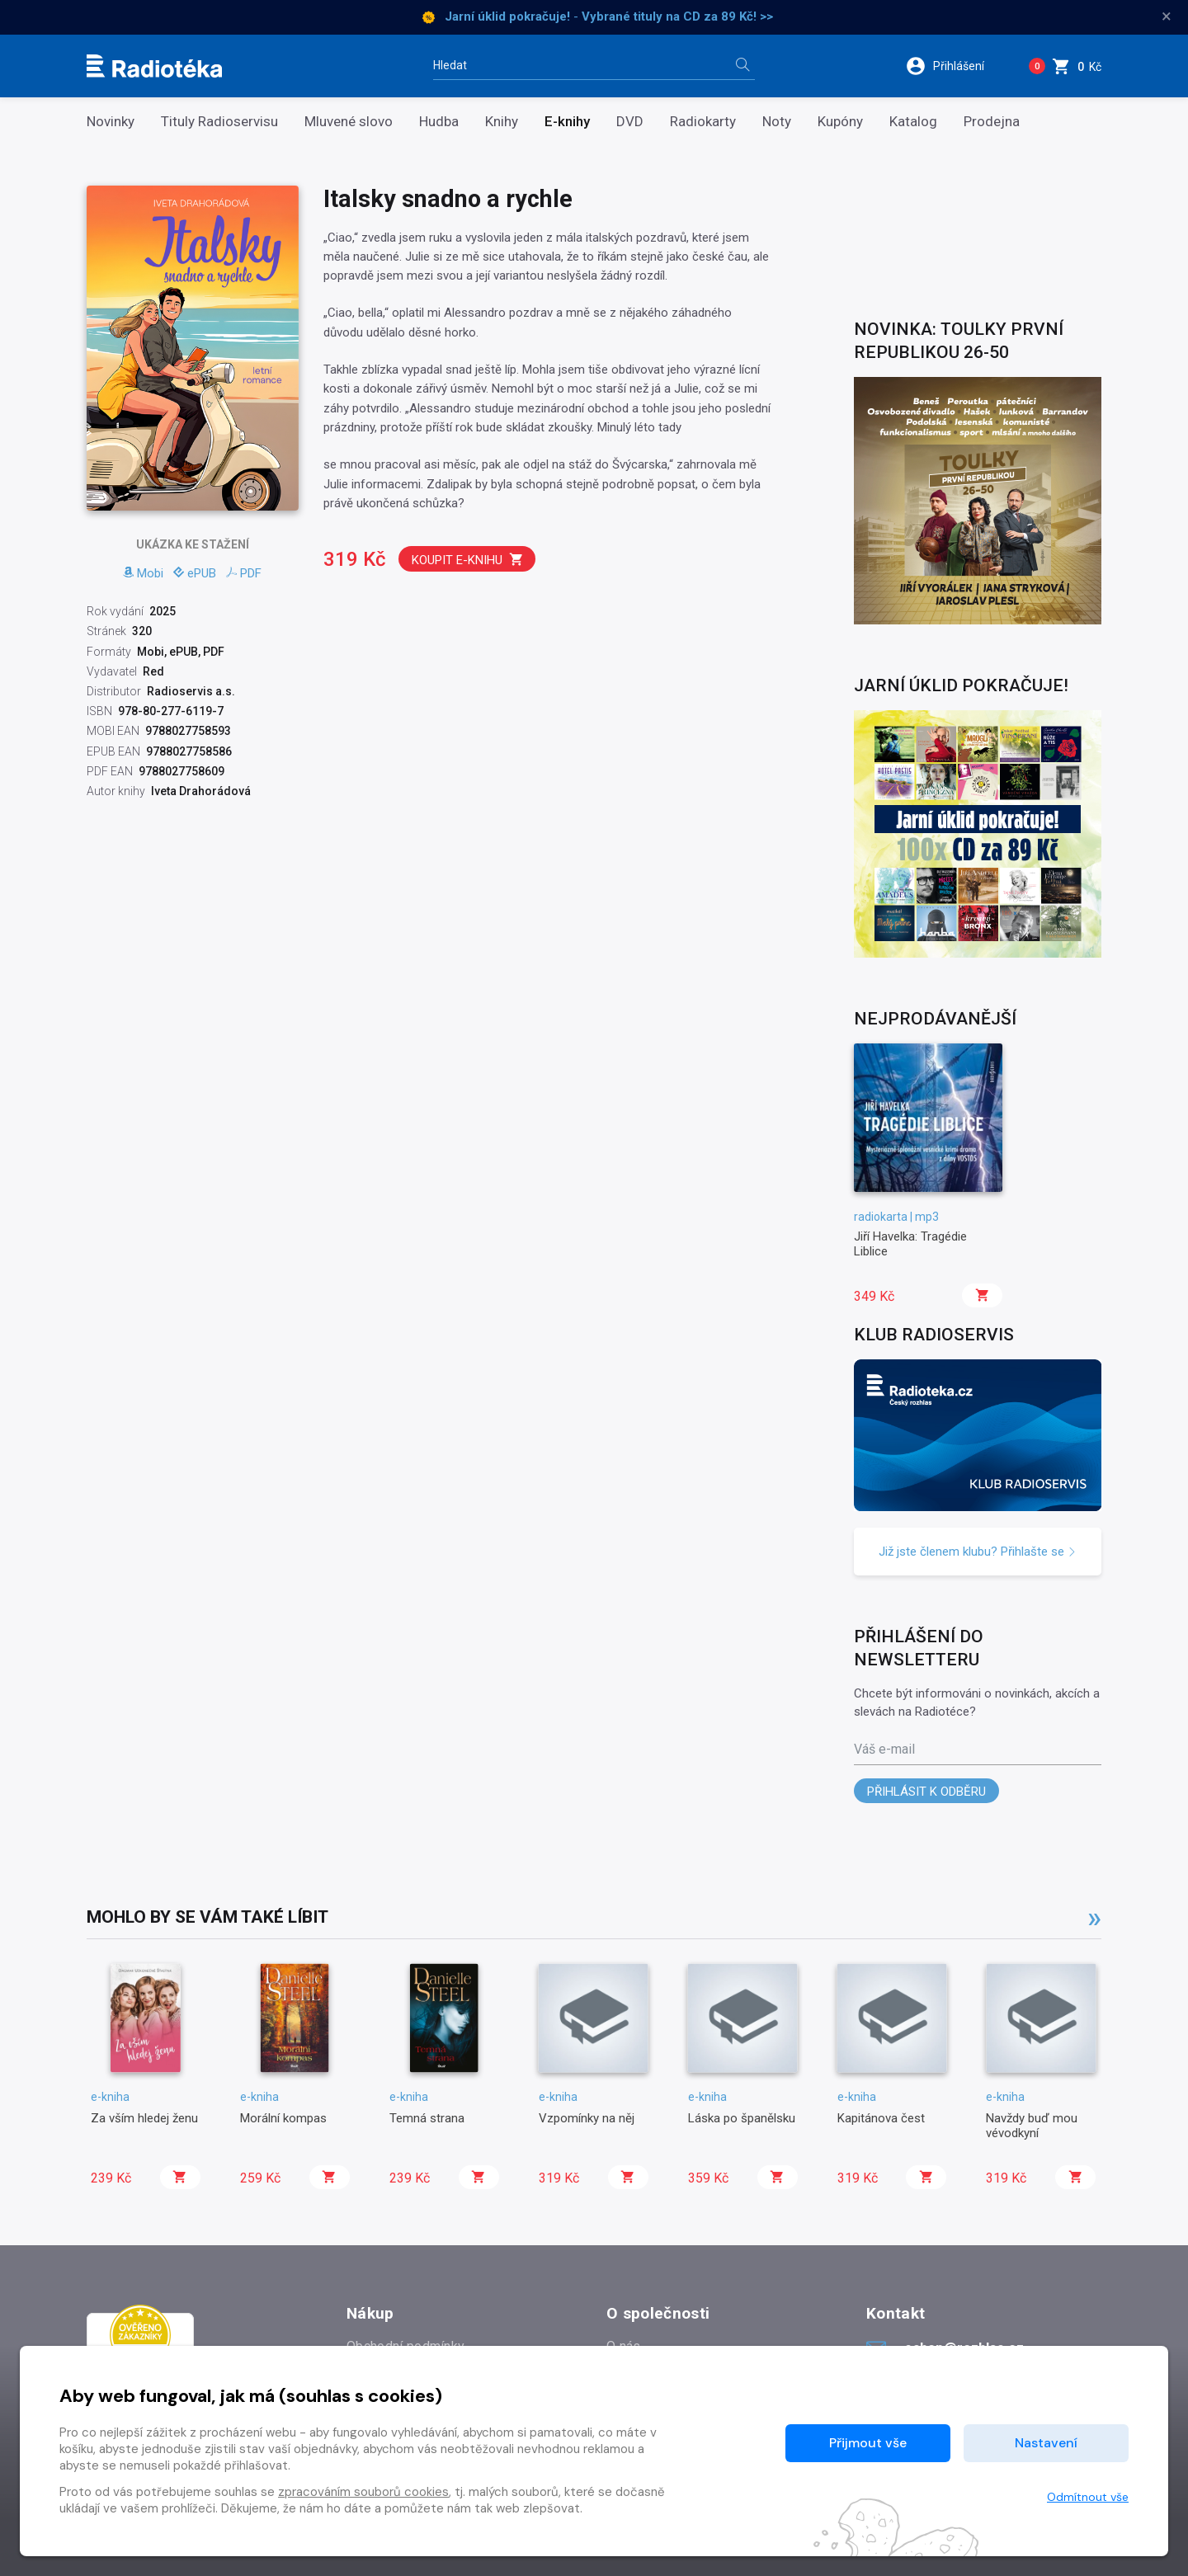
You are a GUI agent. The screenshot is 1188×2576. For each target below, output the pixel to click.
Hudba (439, 122)
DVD (630, 122)
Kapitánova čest (881, 2118)
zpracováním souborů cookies (363, 2492)
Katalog (913, 122)
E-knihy (567, 122)
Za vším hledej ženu (144, 2118)
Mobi (143, 573)
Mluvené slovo (348, 122)
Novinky (110, 122)
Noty (776, 122)
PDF (244, 573)
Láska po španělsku (741, 2118)
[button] (955, 66)
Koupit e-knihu (468, 559)
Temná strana (426, 2118)
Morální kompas (283, 2118)
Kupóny (840, 122)
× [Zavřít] (1167, 16)
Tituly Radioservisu (219, 122)
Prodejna (992, 122)
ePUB (194, 573)
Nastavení (1046, 2442)
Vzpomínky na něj (586, 2118)
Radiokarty (703, 122)
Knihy (501, 122)
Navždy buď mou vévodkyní (1031, 2125)
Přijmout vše (868, 2442)
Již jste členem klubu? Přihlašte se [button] (978, 1551)
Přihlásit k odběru (926, 1791)
